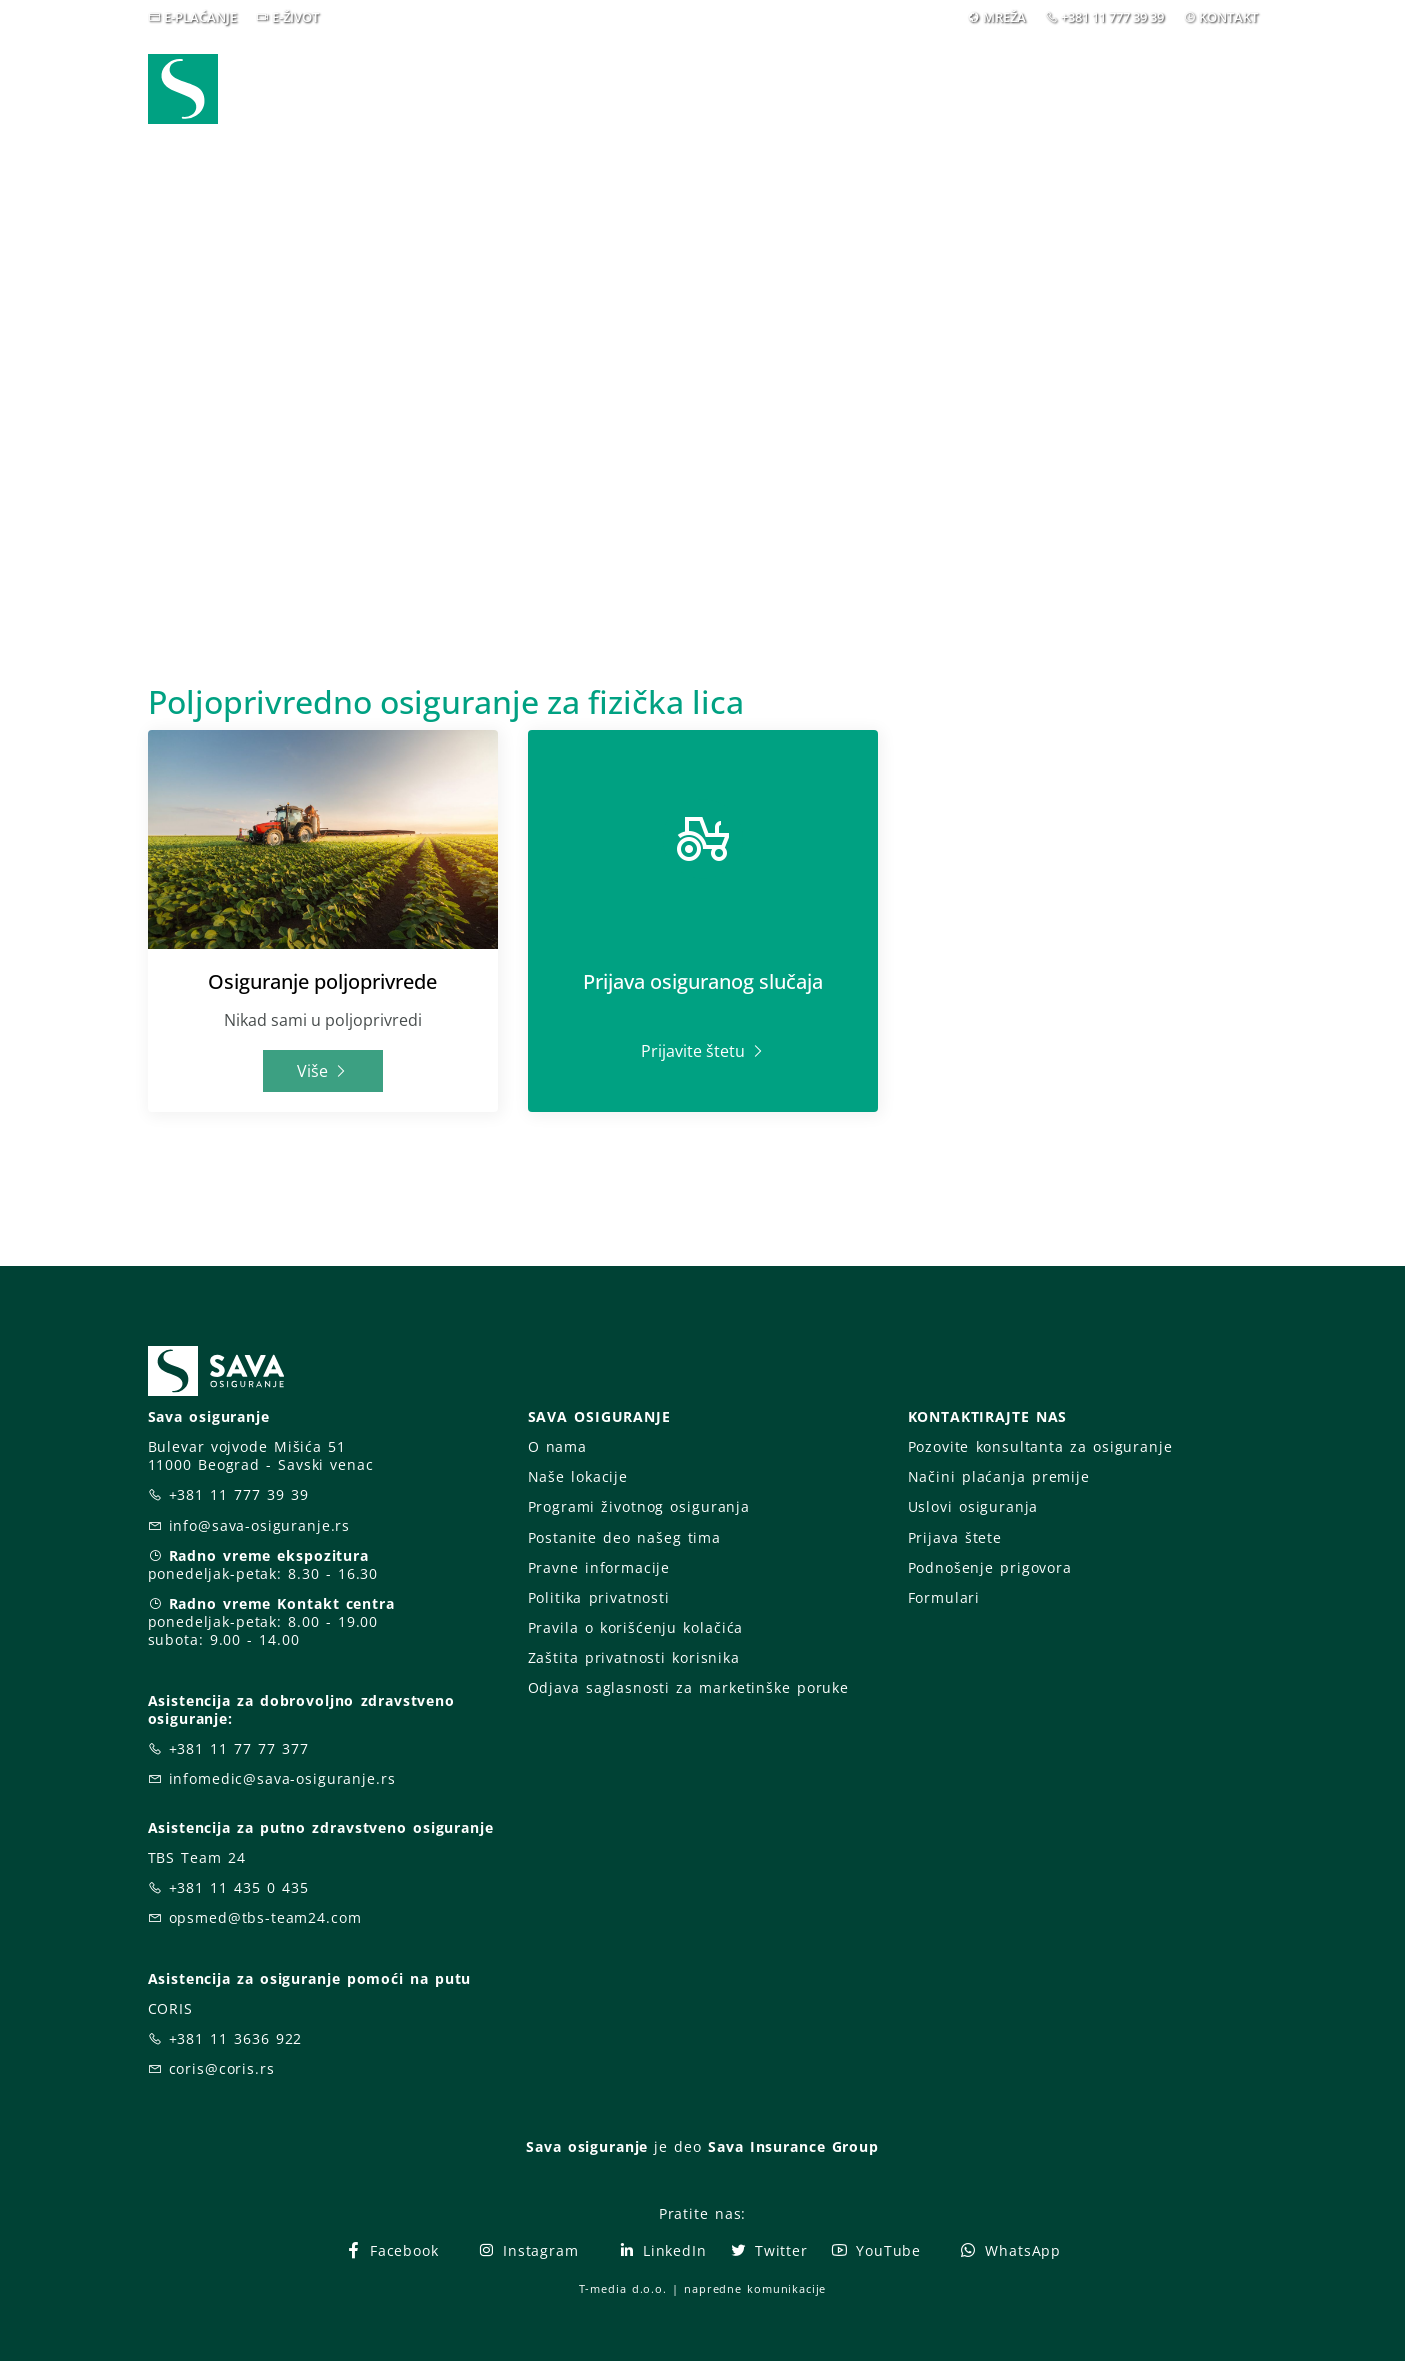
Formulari (944, 1597)
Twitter (768, 2250)
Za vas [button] (1117, 88)
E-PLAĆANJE (200, 17)
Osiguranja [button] (684, 88)
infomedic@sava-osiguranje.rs (282, 1778)
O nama (557, 1446)
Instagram (528, 2250)
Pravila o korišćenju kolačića (636, 1627)
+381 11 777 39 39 (1112, 17)
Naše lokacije (578, 1476)
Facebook (391, 2250)
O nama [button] (996, 88)
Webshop (553, 88)
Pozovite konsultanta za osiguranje (1040, 1446)
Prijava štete (955, 1537)
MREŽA (1004, 17)
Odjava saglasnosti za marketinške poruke (688, 1687)
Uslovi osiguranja (973, 1506)
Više (322, 1071)
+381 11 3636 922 (236, 2038)
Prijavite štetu (703, 1051)
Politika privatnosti (599, 1597)
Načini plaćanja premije (999, 1476)
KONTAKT (1228, 17)
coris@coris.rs (222, 2068)
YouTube (875, 2250)
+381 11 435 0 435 (239, 1887)
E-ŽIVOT (295, 17)
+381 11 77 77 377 (239, 1748)
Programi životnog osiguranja (639, 1506)
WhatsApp (1010, 2250)
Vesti (817, 88)
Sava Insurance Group (793, 2146)
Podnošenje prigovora (990, 1567)
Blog (901, 88)
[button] (1220, 89)
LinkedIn (662, 2250)
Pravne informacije (599, 1567)
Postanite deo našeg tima (624, 1537)
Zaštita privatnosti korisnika (634, 1657)
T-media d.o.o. (623, 2288)
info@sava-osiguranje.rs (260, 1525)
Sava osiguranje (587, 2146)
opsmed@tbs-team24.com (265, 1917)
